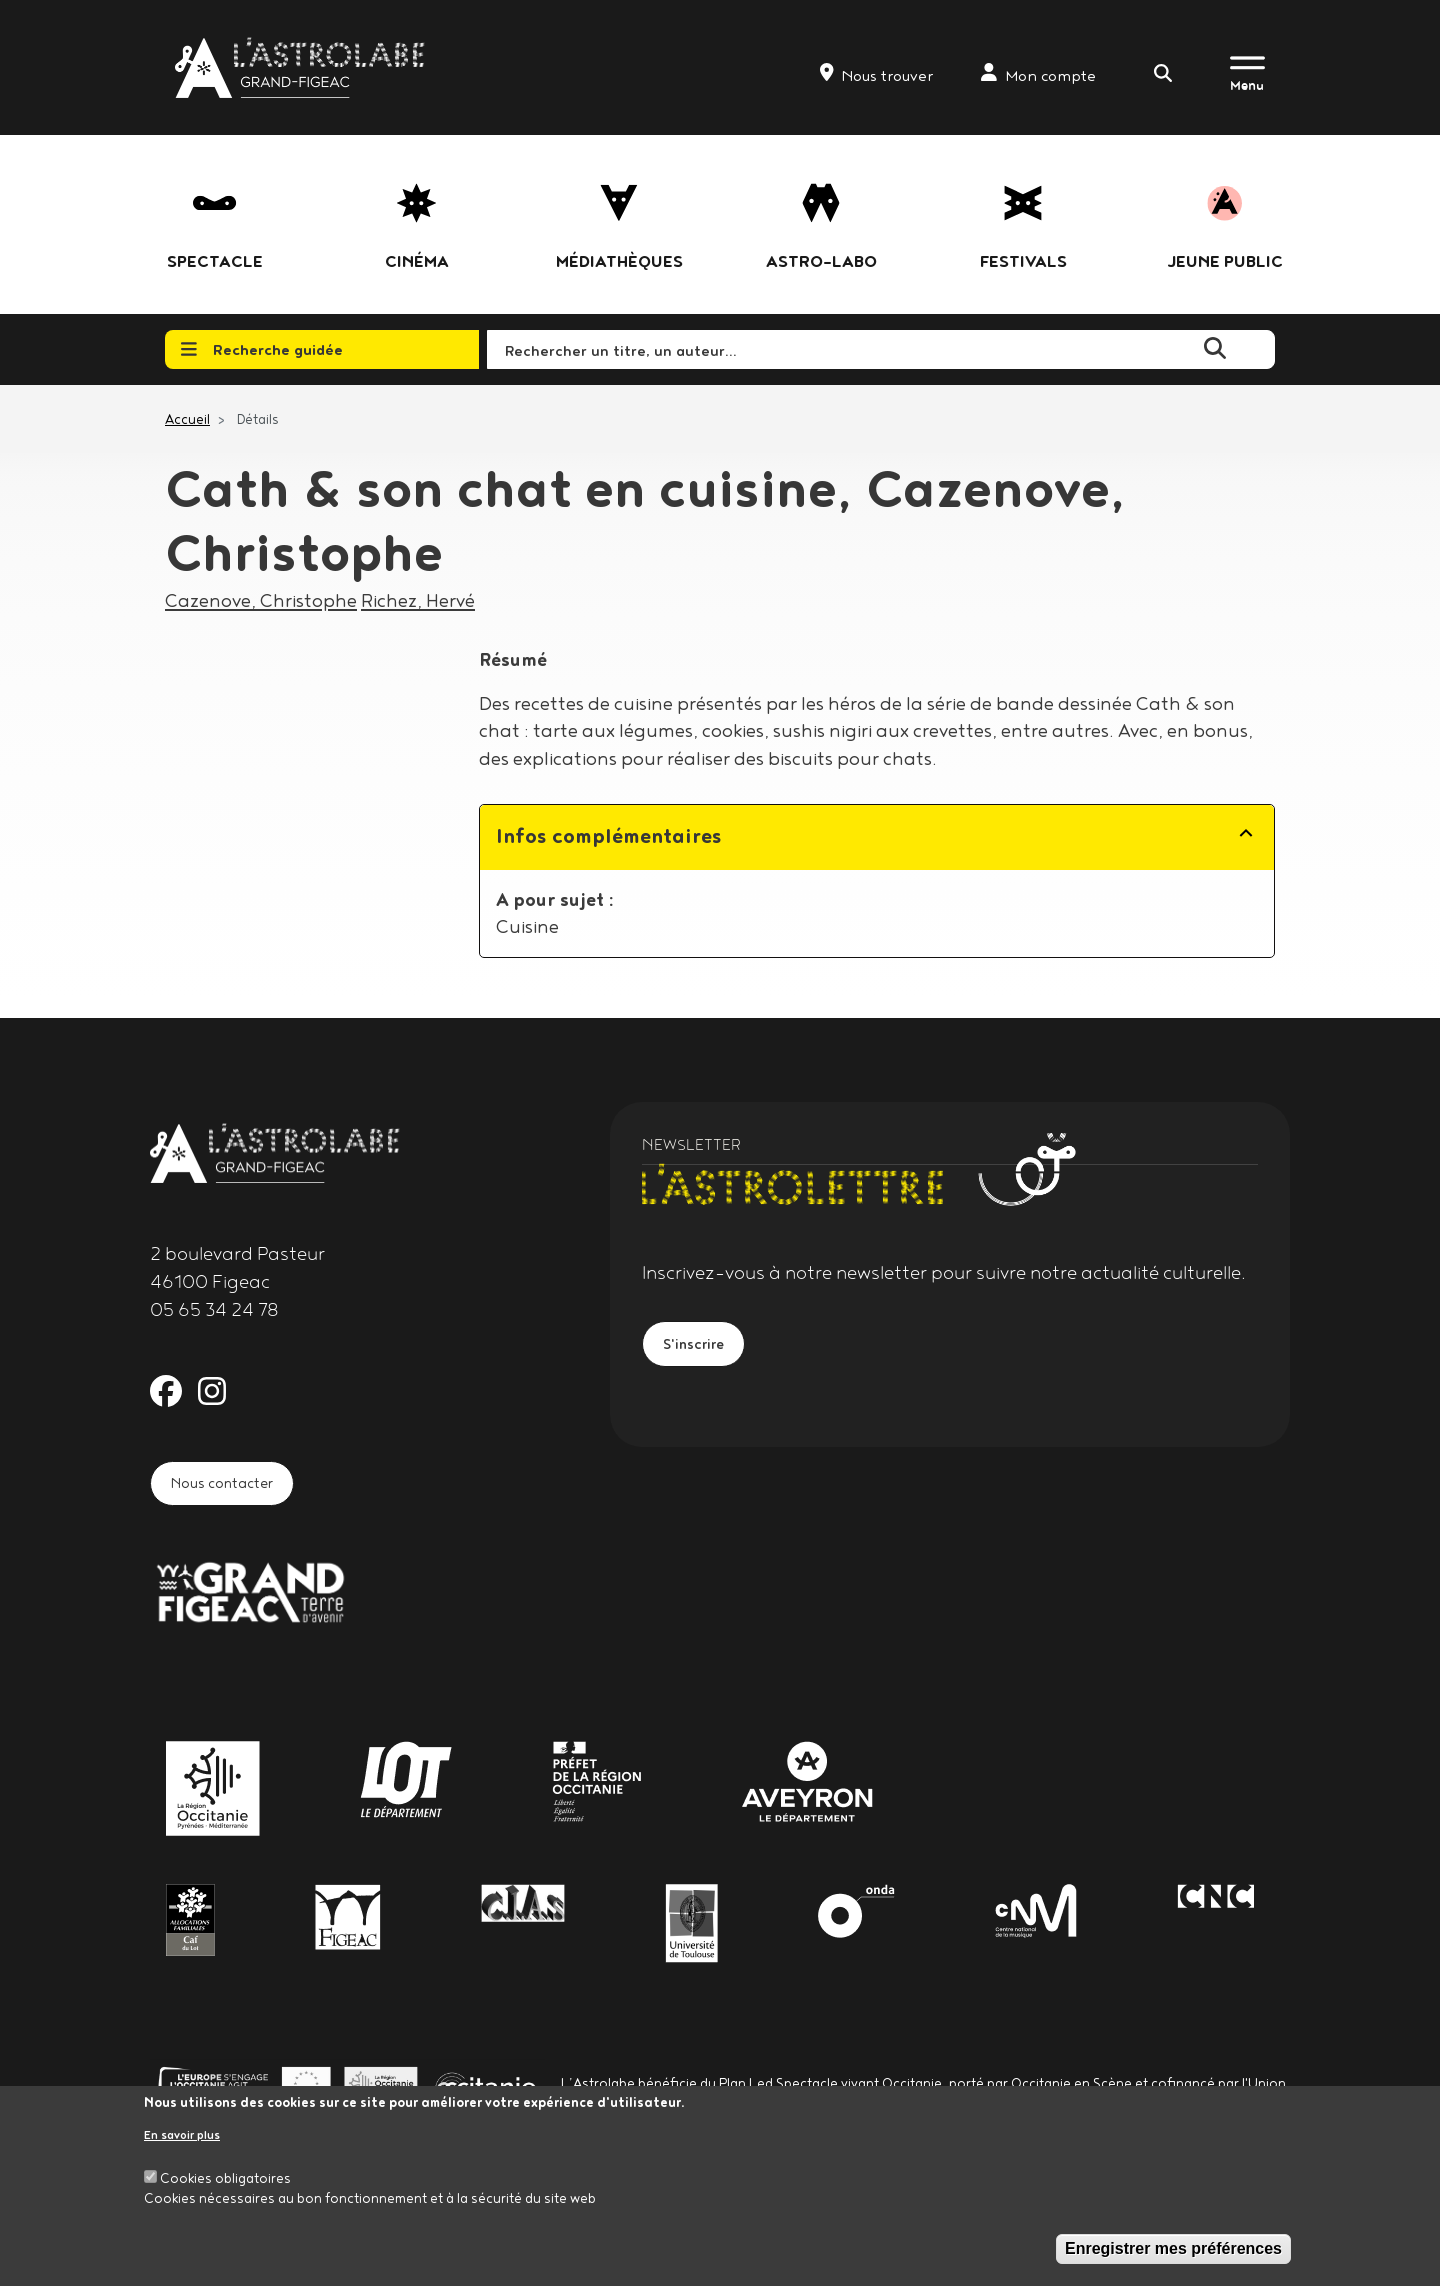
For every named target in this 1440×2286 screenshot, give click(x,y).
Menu (1247, 85)
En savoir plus (182, 2134)
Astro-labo (821, 261)
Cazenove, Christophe (261, 600)
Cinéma (417, 261)
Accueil (187, 419)
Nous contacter (237, 1487)
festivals (1023, 261)
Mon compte (1038, 74)
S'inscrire (702, 1347)
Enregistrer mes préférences (1173, 2248)
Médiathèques (619, 261)
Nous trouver (877, 74)
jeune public (1225, 261)
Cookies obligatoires (225, 2178)
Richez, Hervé (418, 600)
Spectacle (215, 261)
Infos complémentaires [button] (609, 835)
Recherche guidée (262, 349)
